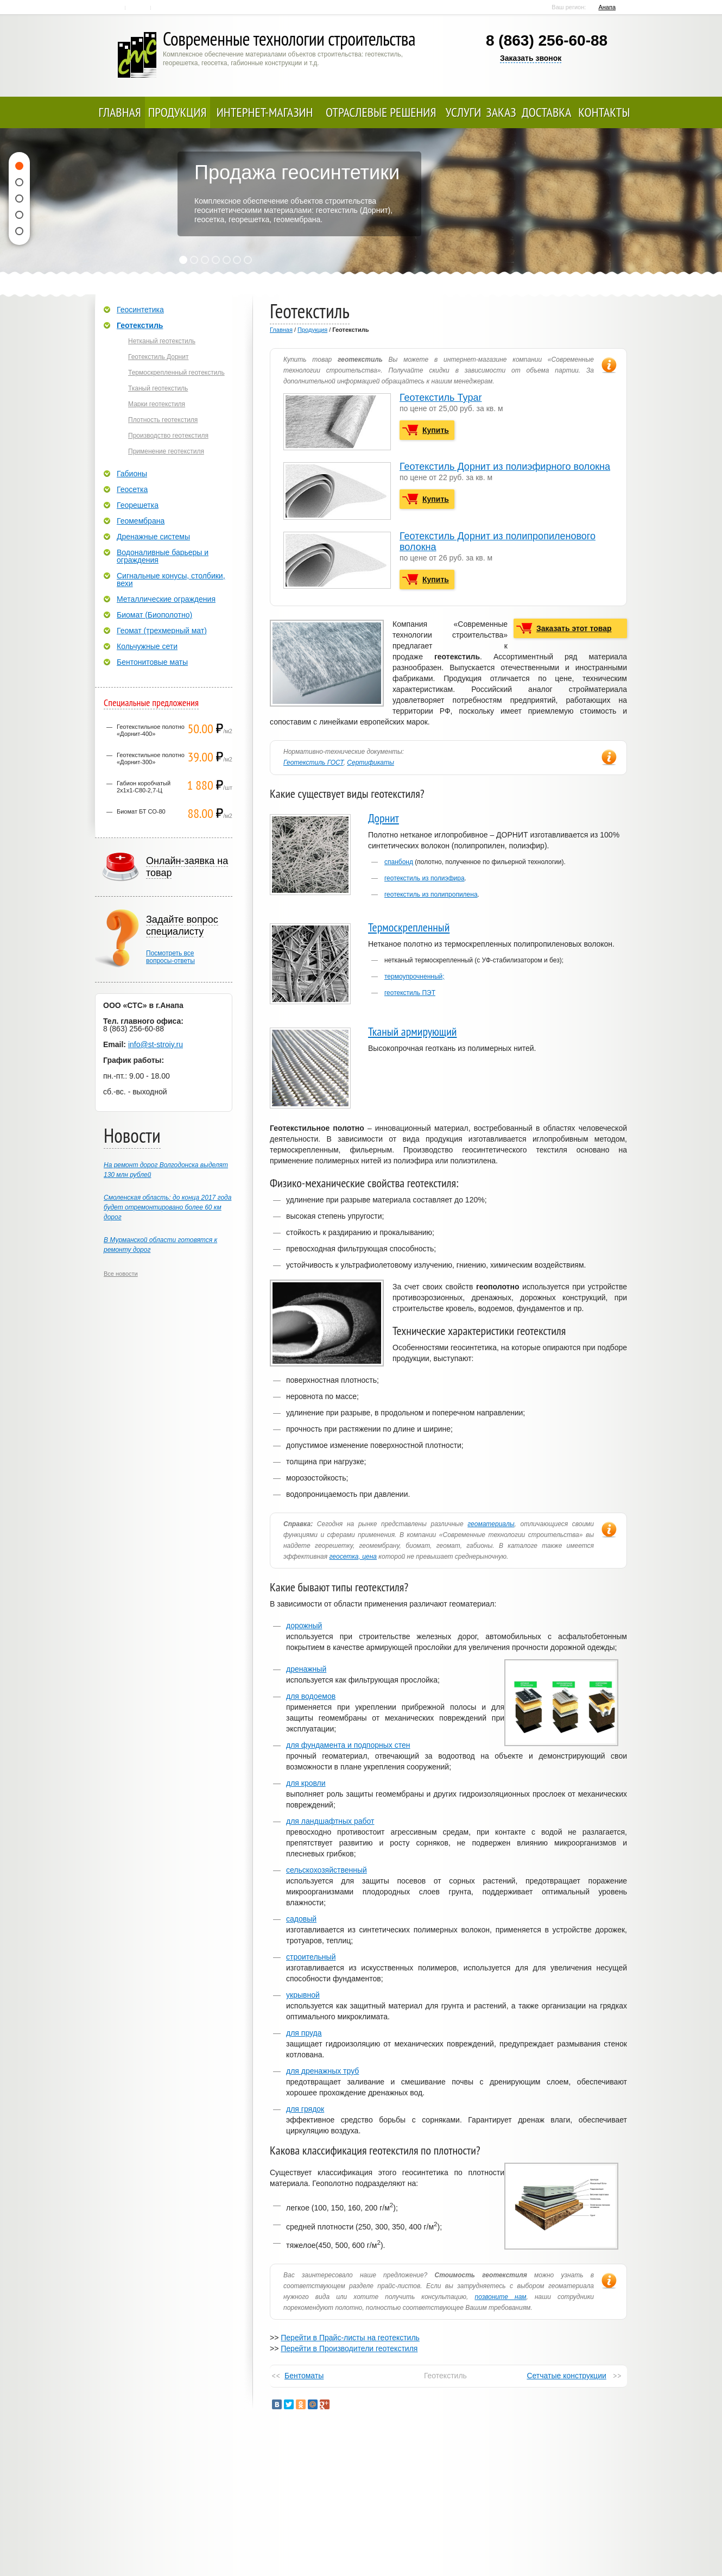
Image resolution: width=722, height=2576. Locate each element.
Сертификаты (370, 762)
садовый (301, 1918)
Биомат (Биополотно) (154, 615)
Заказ (501, 112)
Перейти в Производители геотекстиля (349, 2348)
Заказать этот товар (574, 628)
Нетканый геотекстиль (161, 341)
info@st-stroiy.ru (155, 1044)
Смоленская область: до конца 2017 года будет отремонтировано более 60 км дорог (167, 1207)
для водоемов (310, 1696)
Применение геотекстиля (166, 451)
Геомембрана (140, 521)
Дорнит (383, 818)
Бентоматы (304, 2375)
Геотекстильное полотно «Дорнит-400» (151, 730)
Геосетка (132, 489)
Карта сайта (164, 7)
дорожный (304, 1625)
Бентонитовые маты (152, 662)
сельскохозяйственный (326, 1870)
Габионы (132, 473)
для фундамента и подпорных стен (348, 1745)
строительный (310, 1957)
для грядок (305, 2109)
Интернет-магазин (265, 112)
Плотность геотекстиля (163, 420)
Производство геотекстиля (168, 435)
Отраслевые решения (381, 112)
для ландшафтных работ (330, 1821)
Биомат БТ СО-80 (141, 811)
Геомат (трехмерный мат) (162, 630)
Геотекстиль (140, 325)
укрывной (303, 1995)
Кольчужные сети (147, 646)
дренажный (306, 1669)
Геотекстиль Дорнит (158, 357)
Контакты (138, 7)
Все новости (121, 1273)
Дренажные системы (153, 536)
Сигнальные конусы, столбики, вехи (171, 579)
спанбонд (398, 862)
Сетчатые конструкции (566, 2375)
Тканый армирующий (412, 1031)
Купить (435, 430)
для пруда (304, 2033)
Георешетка (138, 505)
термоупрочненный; (414, 976)
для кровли (306, 1783)
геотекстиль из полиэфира (424, 878)
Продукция (177, 112)
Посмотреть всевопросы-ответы (170, 957)
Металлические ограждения (166, 599)
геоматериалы (490, 1524)
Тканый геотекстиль (158, 388)
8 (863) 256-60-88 (546, 40)
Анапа (607, 7)
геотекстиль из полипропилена (431, 894)
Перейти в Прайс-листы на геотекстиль (350, 2337)
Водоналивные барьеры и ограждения (162, 556)
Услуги (464, 112)
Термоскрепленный (408, 927)
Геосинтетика (140, 309)
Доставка (546, 112)
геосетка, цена (353, 1556)
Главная (114, 7)
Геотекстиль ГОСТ (313, 762)
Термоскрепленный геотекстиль (176, 372)
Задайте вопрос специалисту (182, 925)
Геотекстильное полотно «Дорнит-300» (151, 758)
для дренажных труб (322, 2071)
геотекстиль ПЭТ (409, 993)
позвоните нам (501, 2297)
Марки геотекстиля (156, 404)
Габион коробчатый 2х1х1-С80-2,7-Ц (143, 786)
